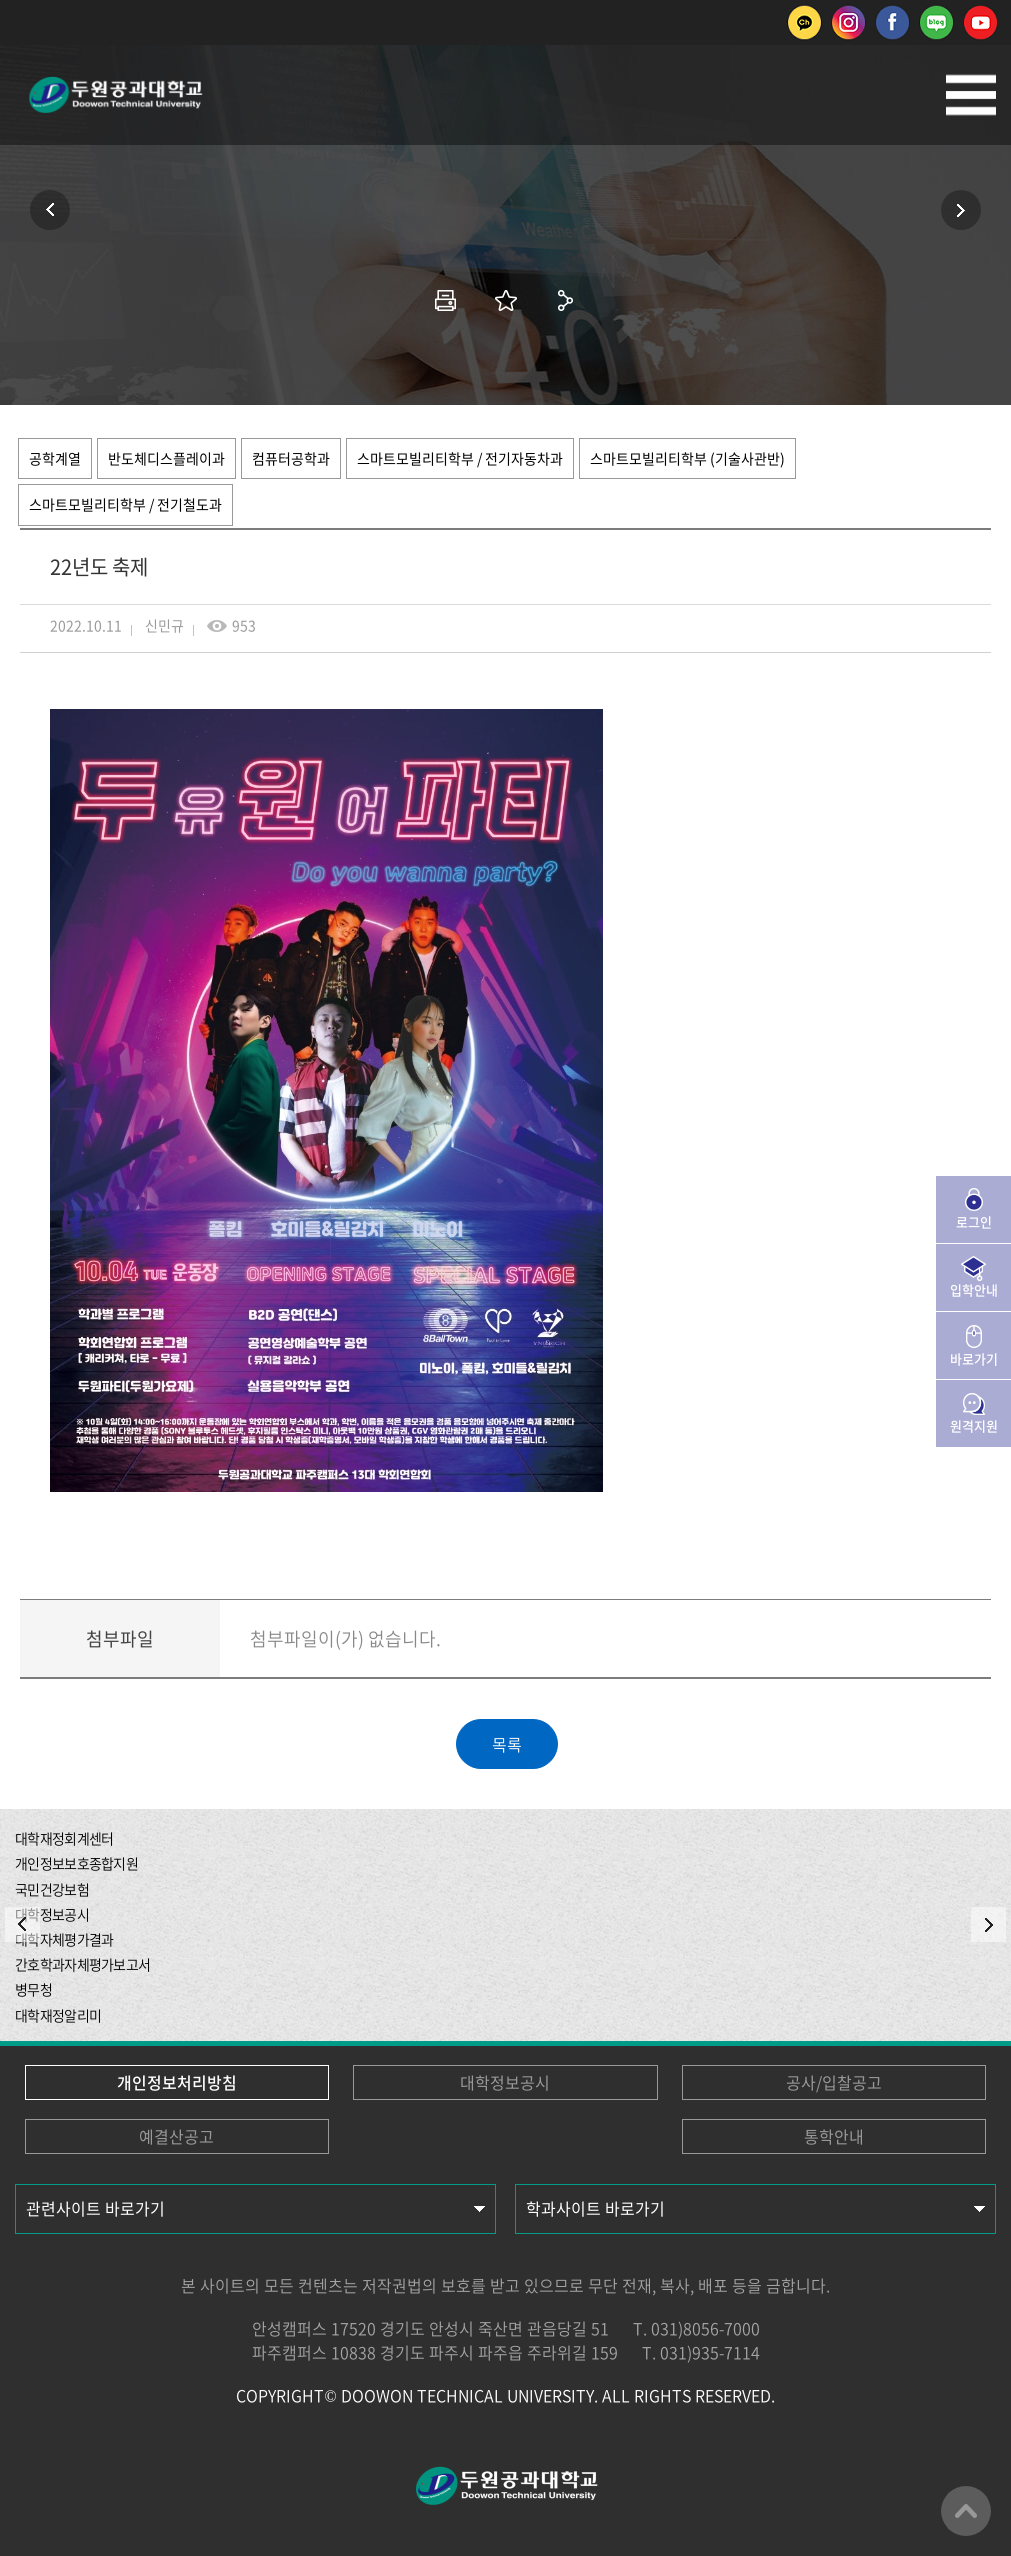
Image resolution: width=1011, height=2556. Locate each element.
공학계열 (55, 458)
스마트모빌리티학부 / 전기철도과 (125, 504)
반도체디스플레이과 (166, 458)
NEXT (988, 1924)
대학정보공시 (505, 2082)
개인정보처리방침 (177, 2082)
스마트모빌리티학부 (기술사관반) (687, 458)
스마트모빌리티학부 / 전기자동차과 (460, 458)
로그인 (974, 1221)
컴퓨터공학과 (291, 458)
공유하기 (566, 300)
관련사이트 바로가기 (95, 2208)
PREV (22, 1924)
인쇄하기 (446, 300)
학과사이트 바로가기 (595, 2208)
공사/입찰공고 (834, 2082)
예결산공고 (176, 2136)
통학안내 (834, 2136)
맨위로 (966, 2511)
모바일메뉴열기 (971, 95)
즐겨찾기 (506, 300)
